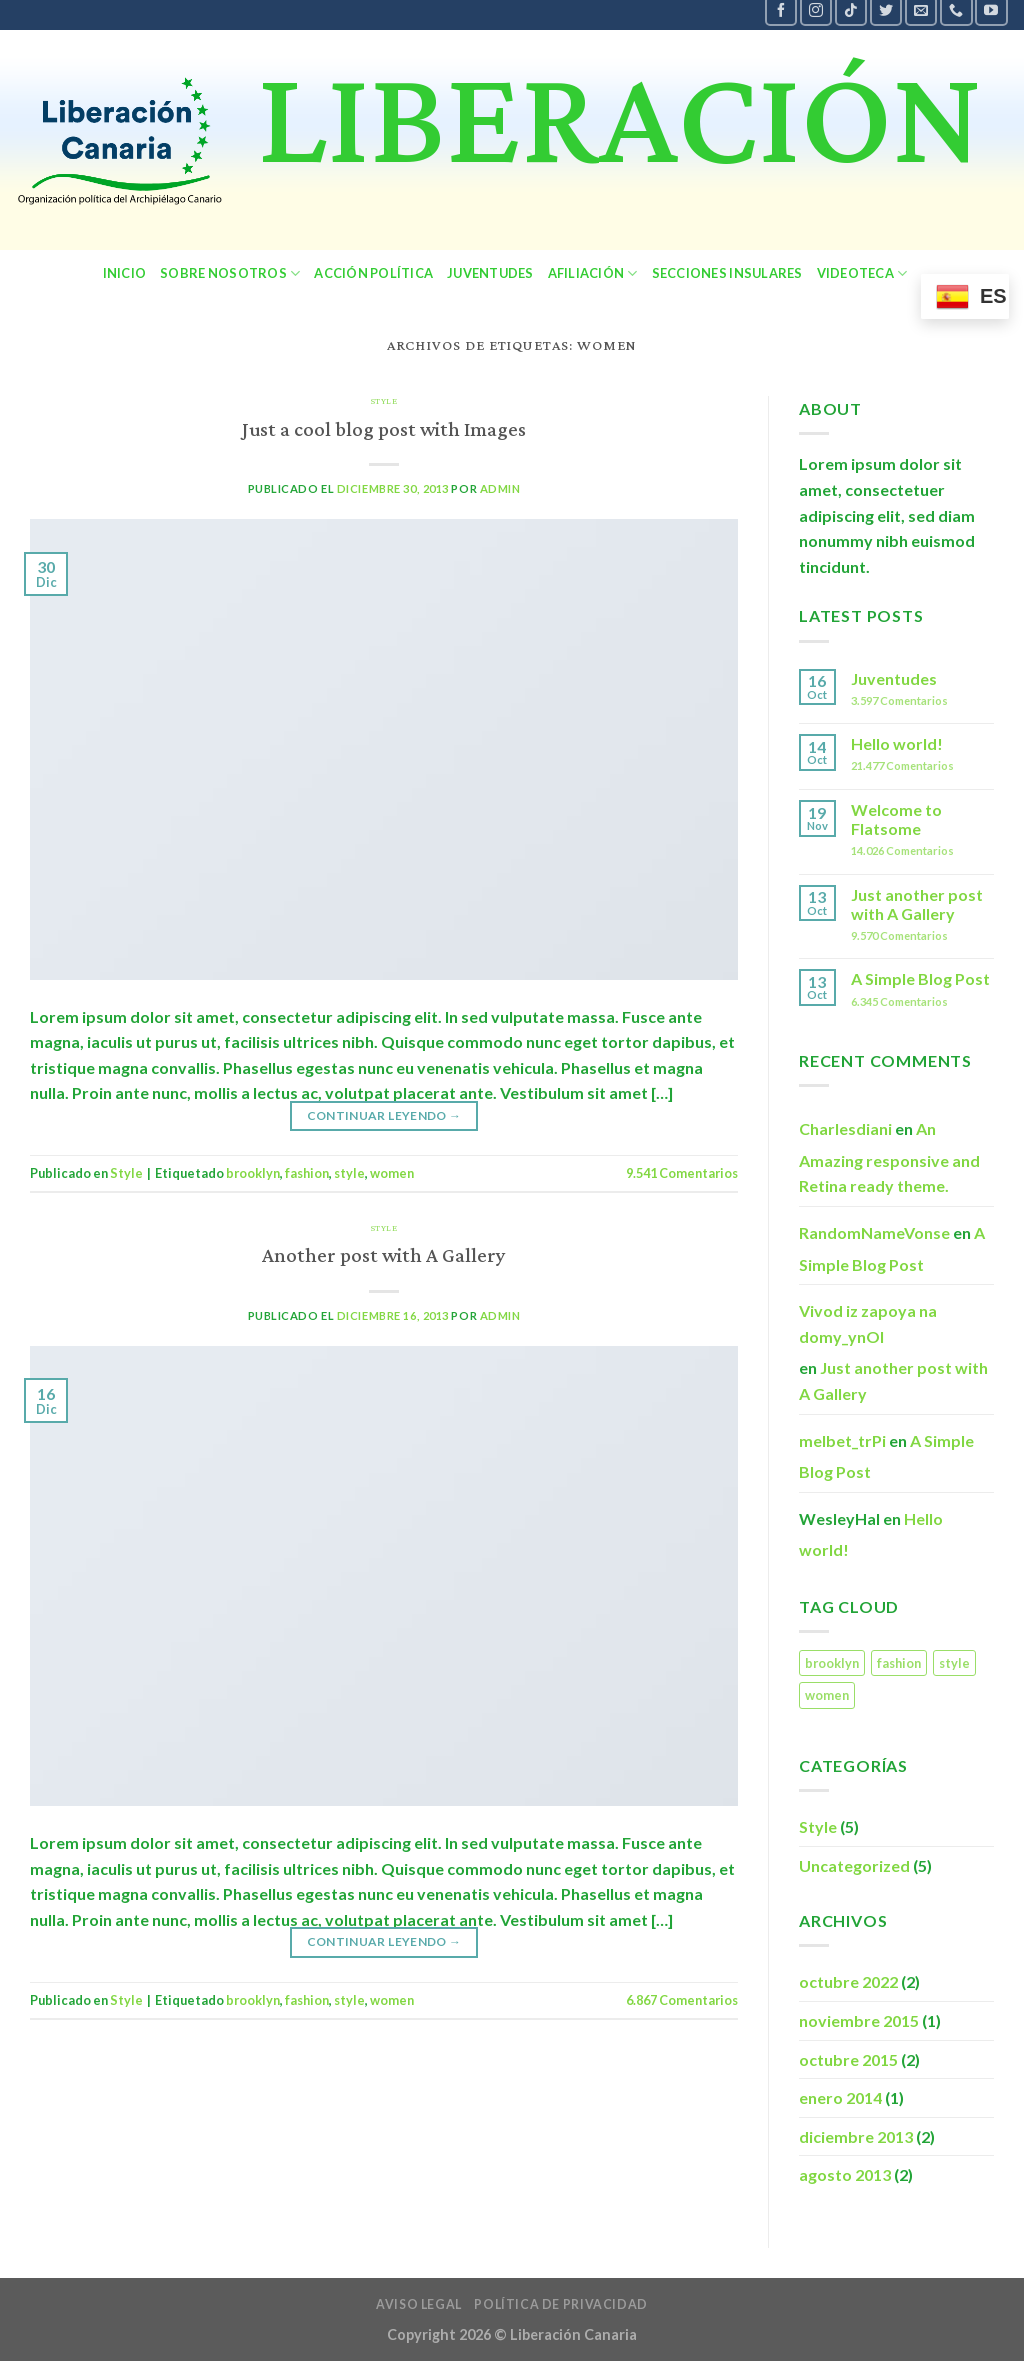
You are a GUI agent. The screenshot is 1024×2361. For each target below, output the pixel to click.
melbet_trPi (842, 1440)
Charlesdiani (845, 1128)
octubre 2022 (848, 1981)
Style (384, 401)
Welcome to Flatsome (896, 819)
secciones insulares (727, 273)
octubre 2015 (848, 2059)
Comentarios (682, 1173)
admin (500, 488)
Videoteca (862, 273)
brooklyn (253, 1173)
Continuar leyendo (384, 1115)
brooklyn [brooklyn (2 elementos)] (832, 1663)
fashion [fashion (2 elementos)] (899, 1663)
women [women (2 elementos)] (827, 1695)
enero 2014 (840, 2097)
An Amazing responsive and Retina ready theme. (889, 1157)
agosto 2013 (845, 2174)
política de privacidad (560, 2304)
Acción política (373, 273)
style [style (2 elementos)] (954, 1663)
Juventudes (490, 273)
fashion (307, 1173)
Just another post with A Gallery (917, 904)
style (349, 1173)
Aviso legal (419, 2304)
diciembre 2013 (856, 2136)
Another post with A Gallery (384, 1256)
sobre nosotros (230, 273)
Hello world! (897, 743)
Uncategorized (854, 1865)
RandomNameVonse (874, 1232)
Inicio (125, 273)
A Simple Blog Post (920, 978)
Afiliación (593, 273)
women (392, 1173)
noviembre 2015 (859, 2020)
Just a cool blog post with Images (384, 430)
